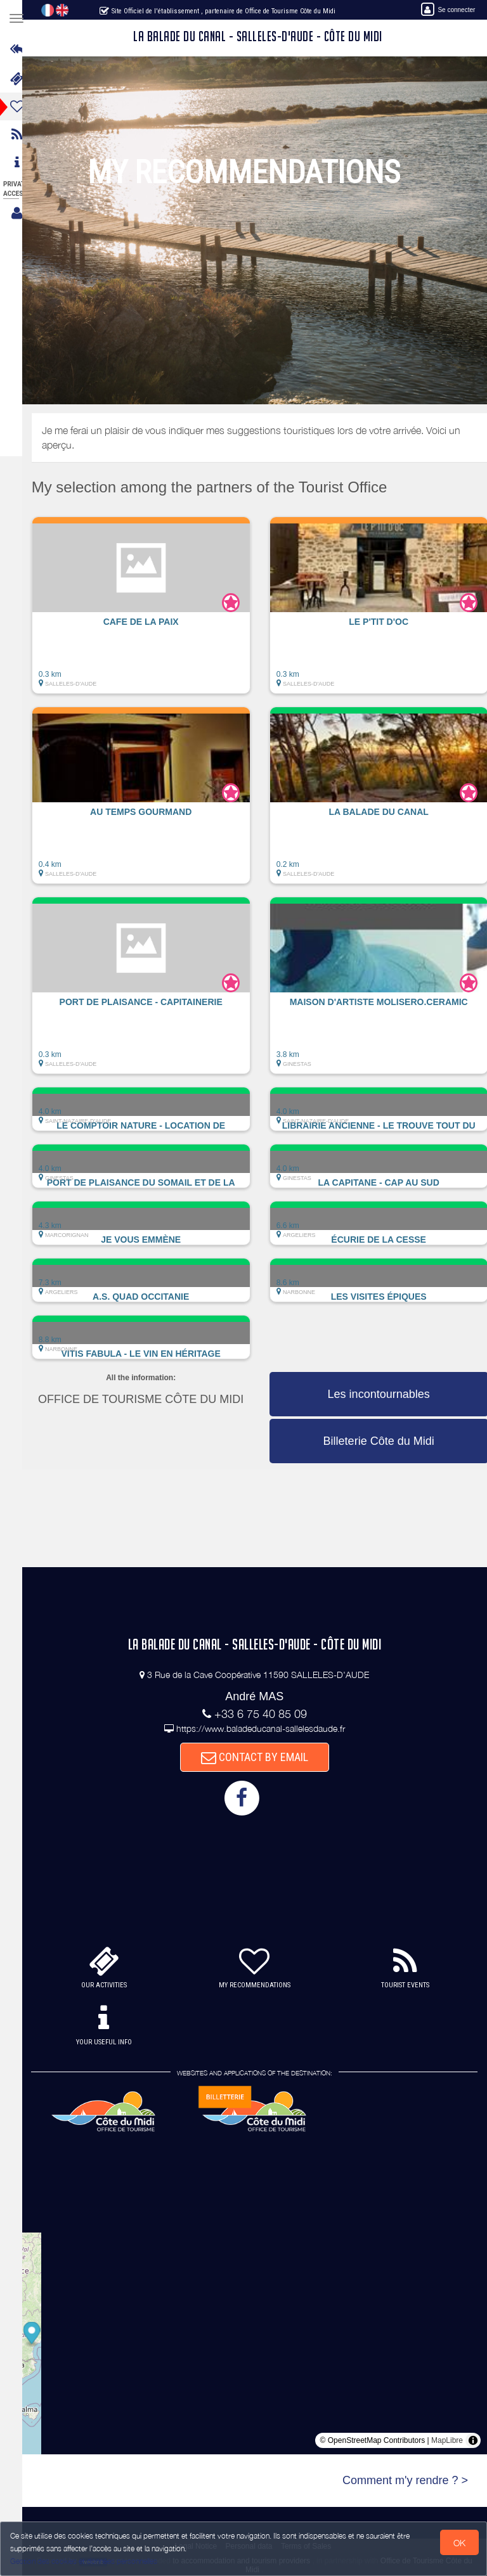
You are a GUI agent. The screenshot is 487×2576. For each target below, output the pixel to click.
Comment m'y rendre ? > (405, 2480)
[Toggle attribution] (473, 2440)
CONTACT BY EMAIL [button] (260, 1757)
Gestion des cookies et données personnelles (83, 2561)
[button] (152, 611)
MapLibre (447, 2440)
